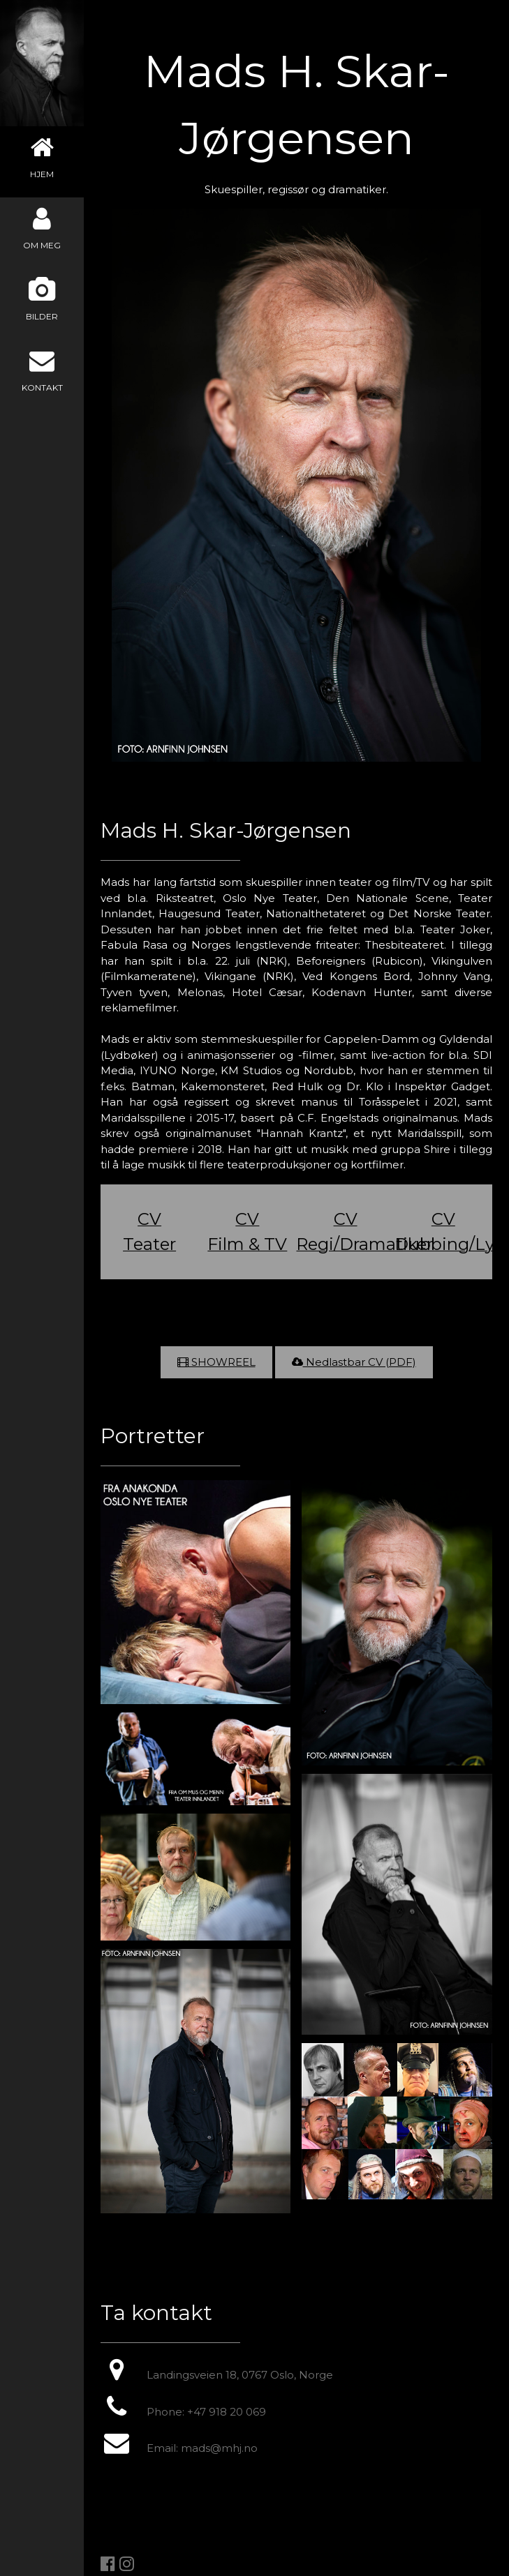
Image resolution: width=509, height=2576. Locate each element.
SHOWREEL (222, 1362)
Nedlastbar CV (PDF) (354, 1362)
